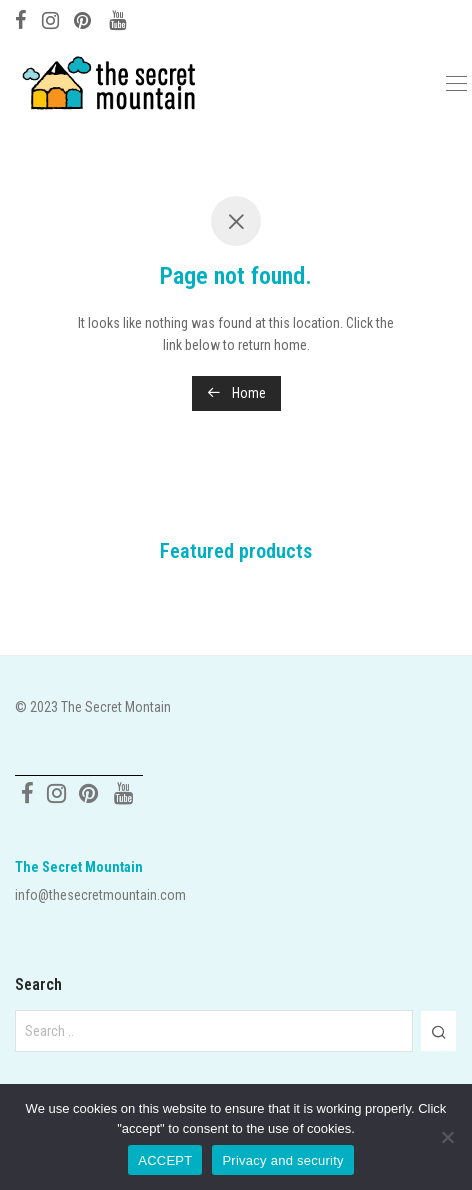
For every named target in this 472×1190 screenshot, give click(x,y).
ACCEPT (165, 1160)
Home (236, 393)
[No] (447, 1137)
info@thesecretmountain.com (100, 895)
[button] (438, 1031)
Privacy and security (282, 1160)
